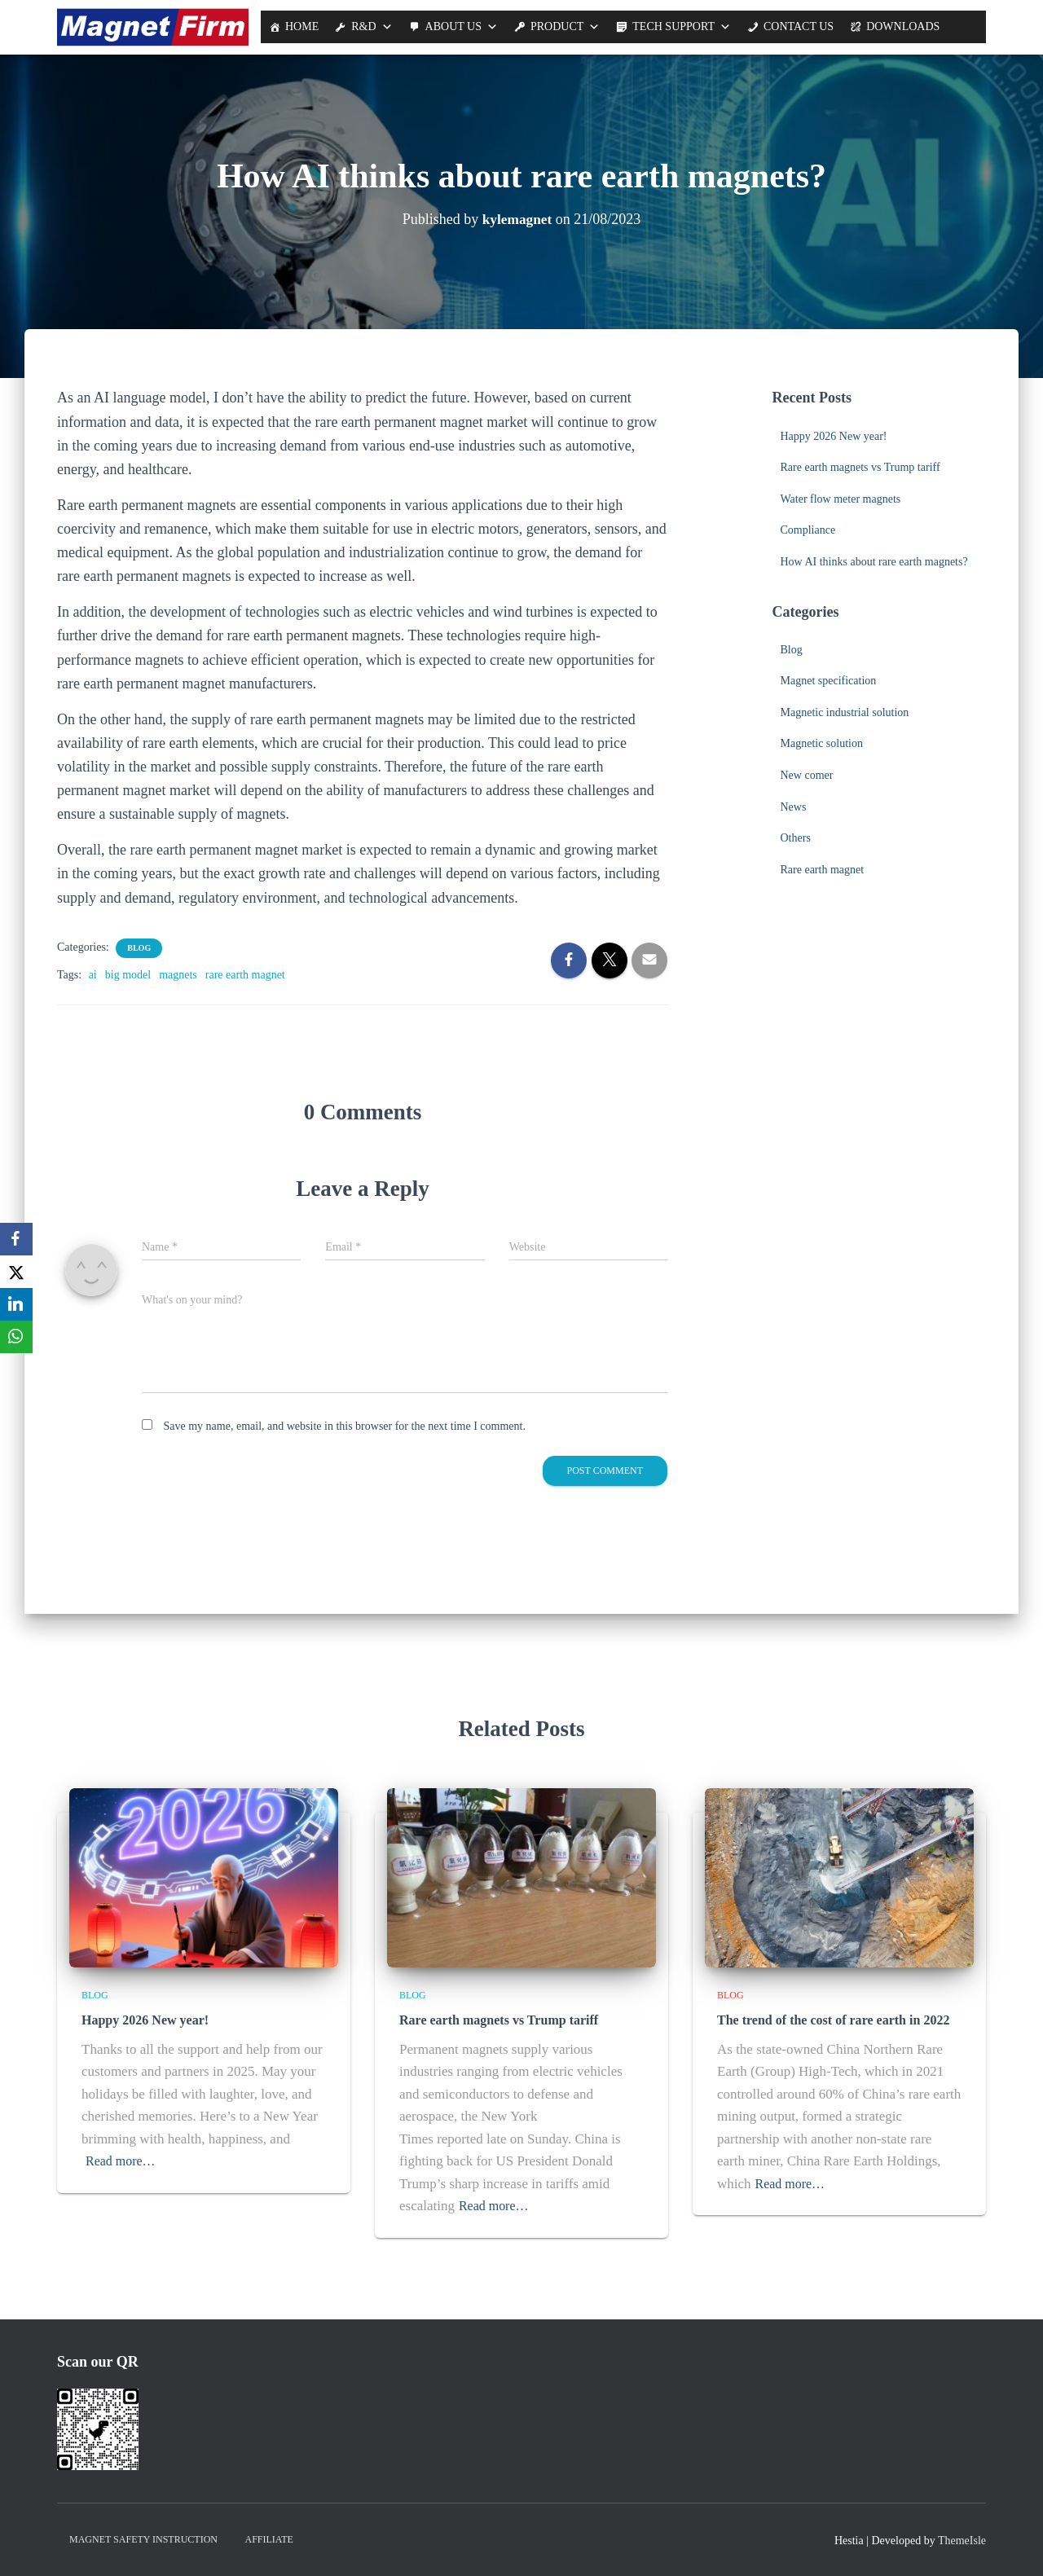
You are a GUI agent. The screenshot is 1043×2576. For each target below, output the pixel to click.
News (794, 807)
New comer (807, 775)
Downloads (903, 26)
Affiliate (269, 2538)
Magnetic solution (822, 743)
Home (302, 26)
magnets (178, 975)
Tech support (673, 26)
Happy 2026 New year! (834, 436)
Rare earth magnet (823, 870)
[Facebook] (16, 1239)
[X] (16, 1271)
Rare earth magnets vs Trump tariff (860, 467)
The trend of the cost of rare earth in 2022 (826, 2019)
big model (128, 975)
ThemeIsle (962, 2540)
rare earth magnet (245, 975)
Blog (139, 947)
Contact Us (799, 26)
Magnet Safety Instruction (143, 2538)
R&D (363, 26)
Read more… (123, 2160)
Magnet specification (829, 681)
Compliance (808, 530)
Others (796, 838)
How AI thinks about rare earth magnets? (874, 562)
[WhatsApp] (16, 1337)
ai (93, 975)
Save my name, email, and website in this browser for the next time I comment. (345, 1426)
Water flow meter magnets (841, 499)
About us (453, 26)
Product (556, 26)
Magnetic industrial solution (845, 712)
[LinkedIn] (16, 1304)
